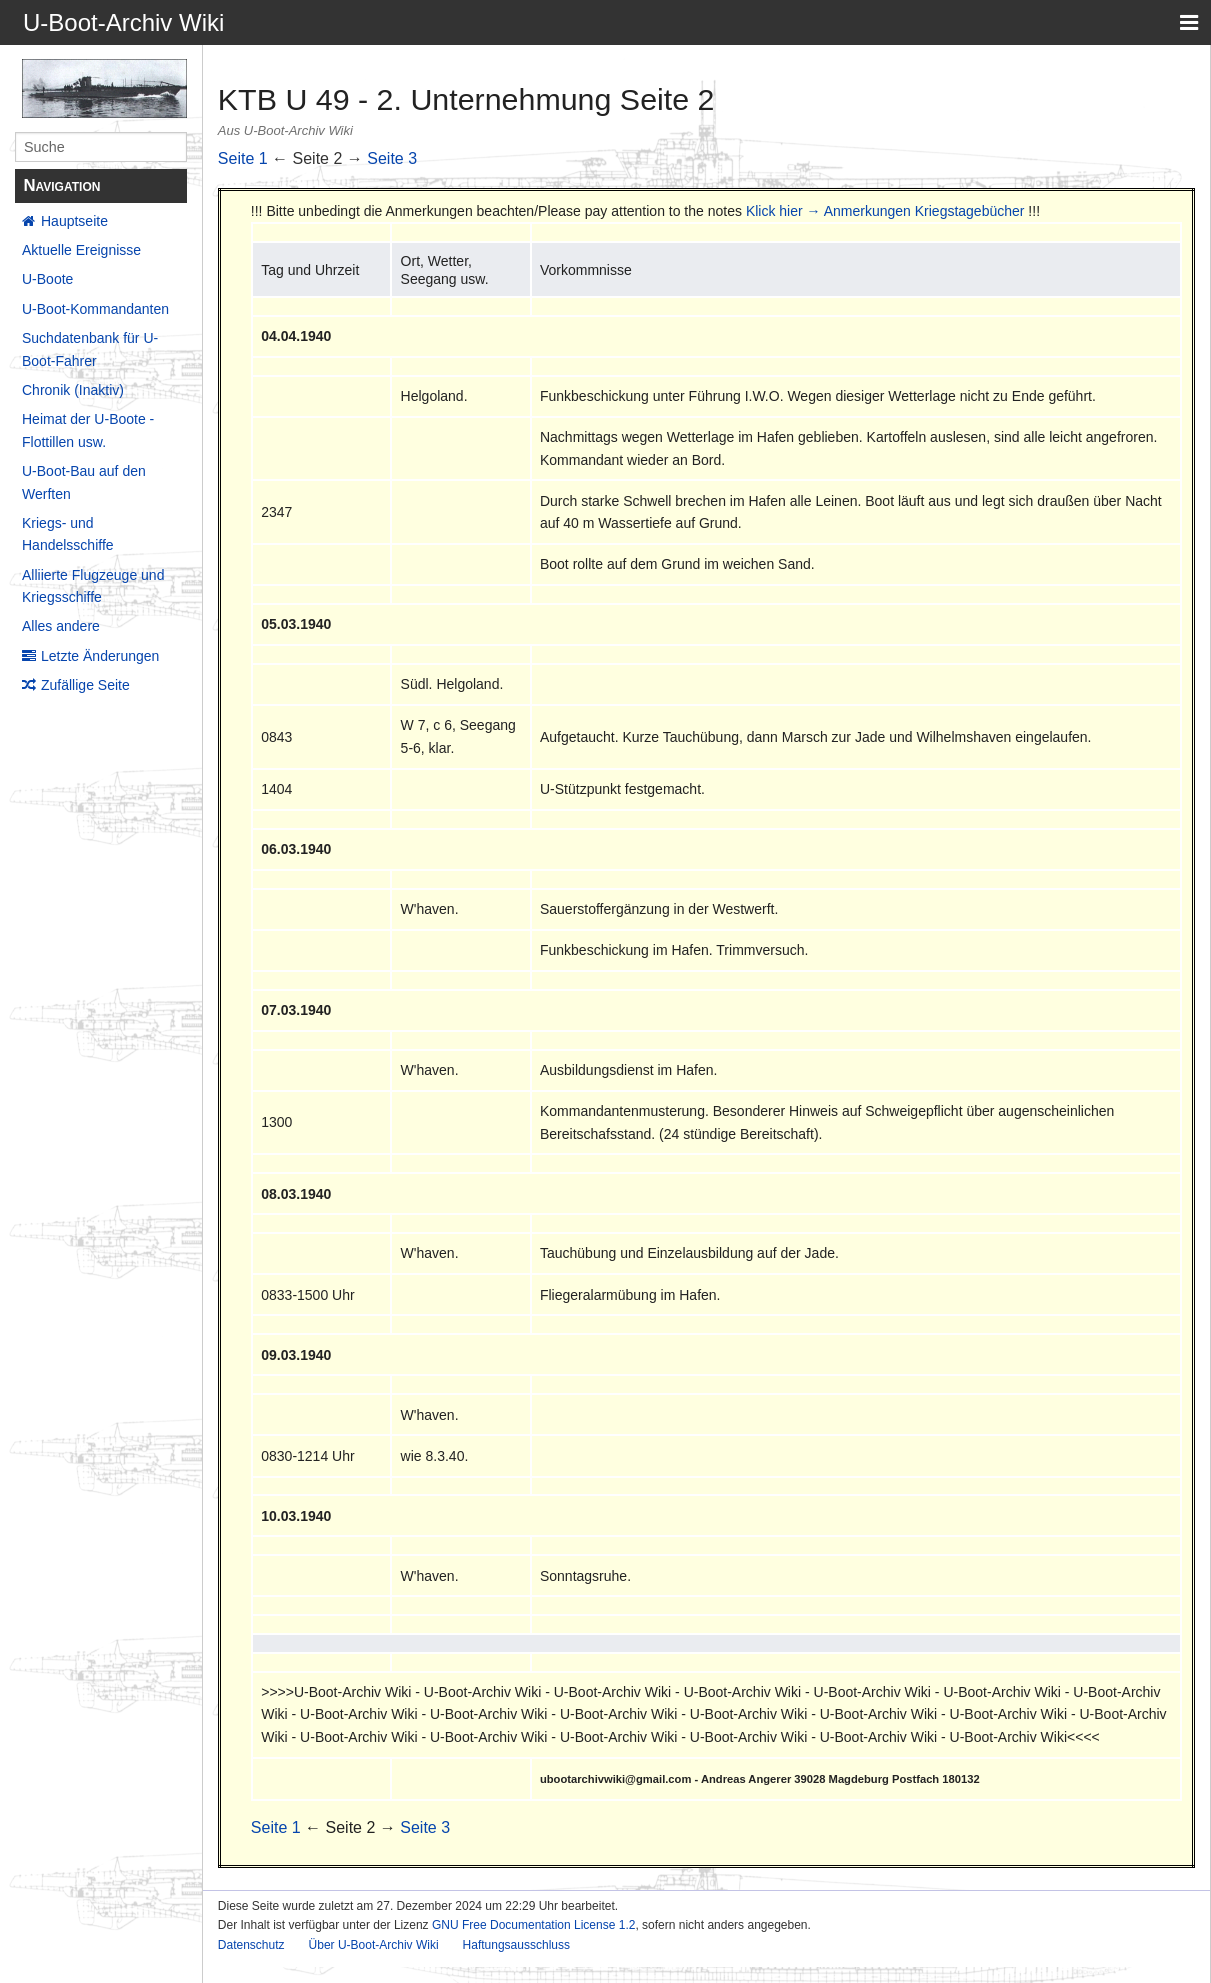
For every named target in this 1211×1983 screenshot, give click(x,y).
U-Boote (47, 279)
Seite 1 (243, 158)
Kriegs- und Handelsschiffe (68, 534)
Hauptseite (74, 221)
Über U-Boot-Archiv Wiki (374, 1945)
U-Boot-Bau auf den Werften (84, 482)
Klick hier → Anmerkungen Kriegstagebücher (885, 211)
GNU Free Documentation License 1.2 (533, 1925)
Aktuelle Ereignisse (81, 250)
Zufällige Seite (85, 685)
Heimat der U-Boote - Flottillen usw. (88, 430)
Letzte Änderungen (100, 656)
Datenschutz (251, 1945)
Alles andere (61, 626)
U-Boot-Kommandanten (95, 309)
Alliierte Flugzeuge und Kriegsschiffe (93, 586)
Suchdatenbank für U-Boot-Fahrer (90, 349)
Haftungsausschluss (516, 1945)
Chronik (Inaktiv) (73, 390)
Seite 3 (392, 158)
